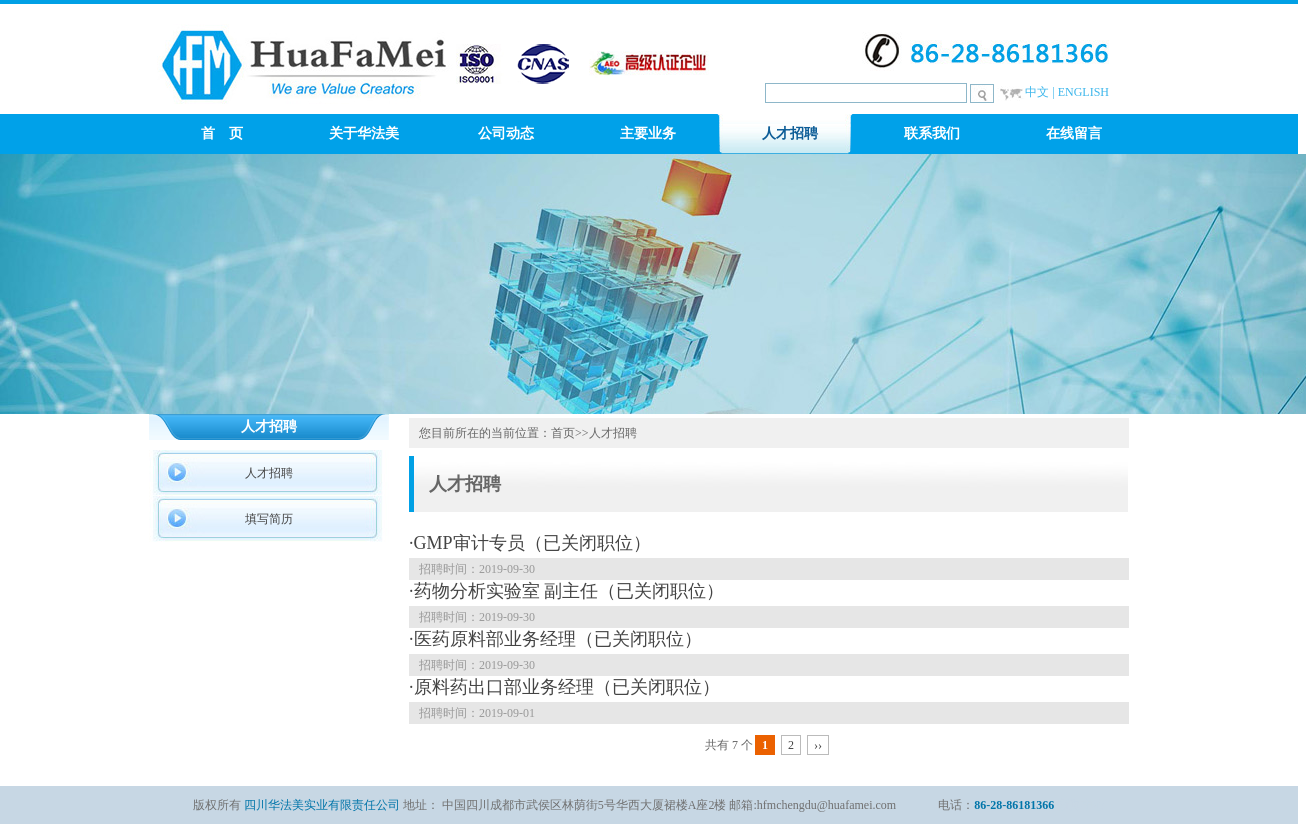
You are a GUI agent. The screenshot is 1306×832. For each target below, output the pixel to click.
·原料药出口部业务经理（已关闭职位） (564, 687)
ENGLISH (1083, 92)
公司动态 (506, 133)
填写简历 (269, 519)
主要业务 (648, 133)
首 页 (222, 133)
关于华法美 (364, 133)
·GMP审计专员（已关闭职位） (530, 543)
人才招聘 (790, 133)
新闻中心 (1081, 805)
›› (818, 745)
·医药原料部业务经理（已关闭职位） (555, 639)
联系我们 (932, 133)
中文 (1037, 92)
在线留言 (1074, 133)
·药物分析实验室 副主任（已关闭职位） (566, 591)
